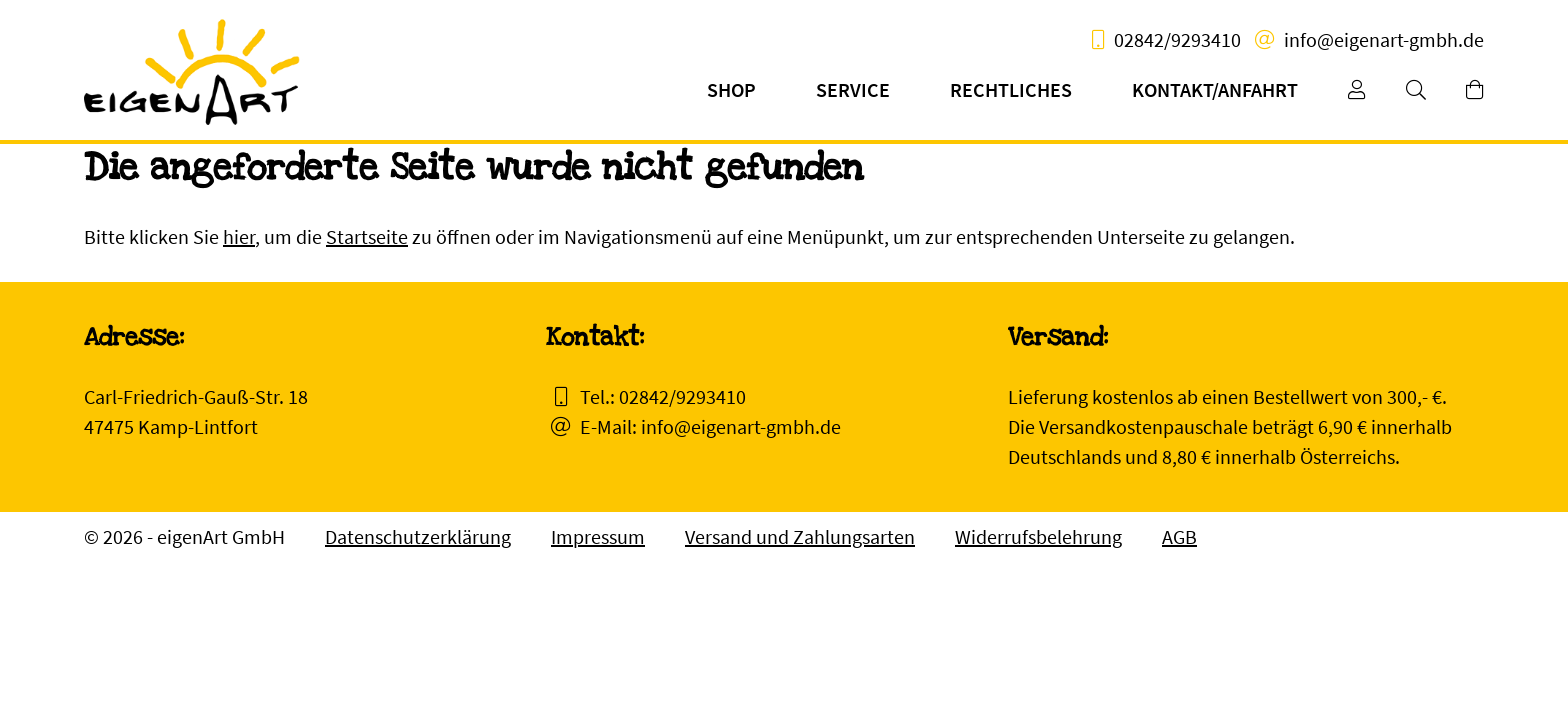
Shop (731, 89)
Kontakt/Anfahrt (1215, 89)
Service (853, 89)
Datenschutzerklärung (418, 536)
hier (239, 236)
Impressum (598, 536)
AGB (1179, 536)
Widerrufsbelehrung (1038, 536)
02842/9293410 (1177, 39)
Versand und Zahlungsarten (800, 536)
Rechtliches (1011, 89)
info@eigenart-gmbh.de (1384, 39)
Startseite (367, 236)
